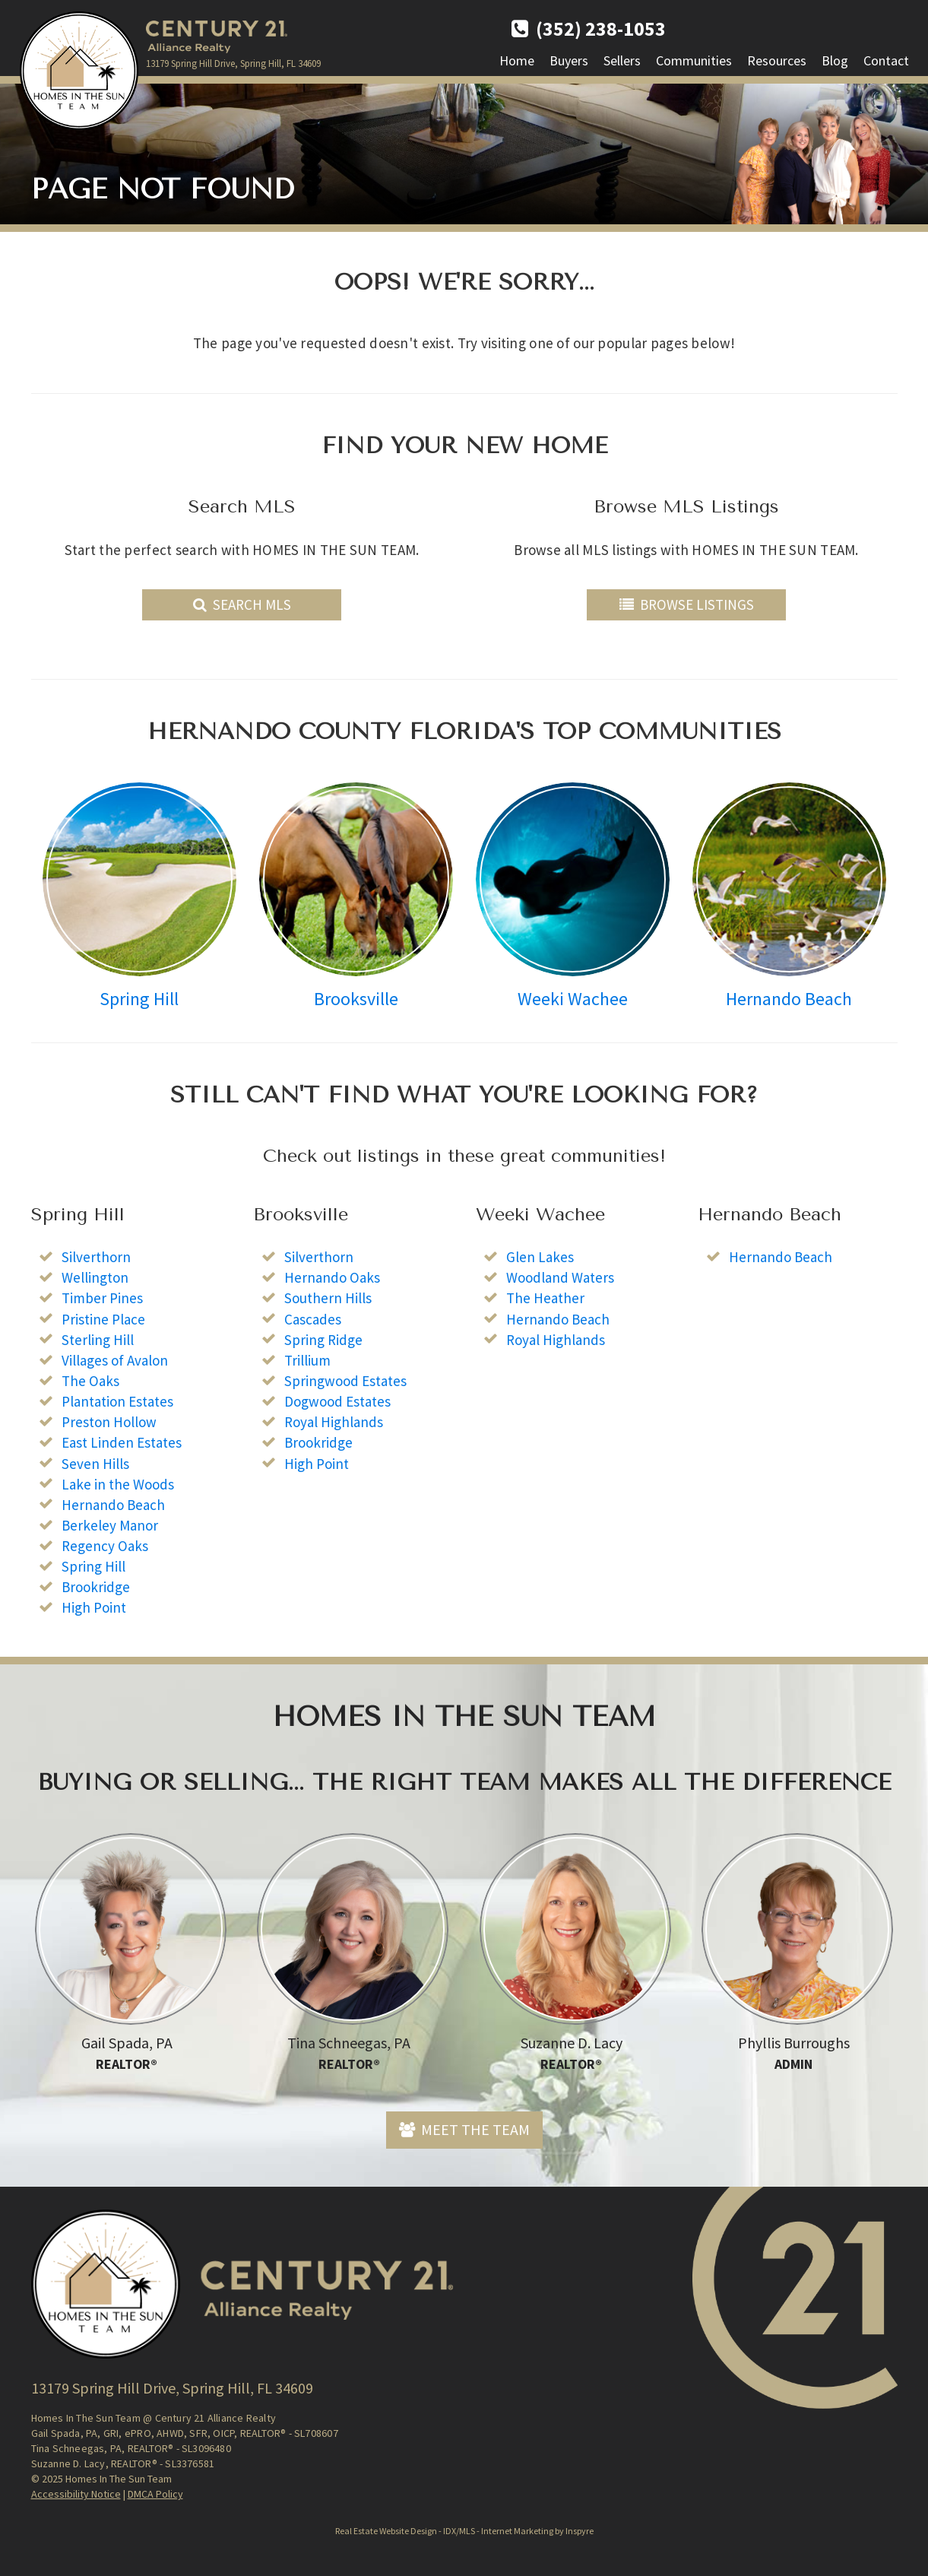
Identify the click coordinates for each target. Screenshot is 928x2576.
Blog (835, 60)
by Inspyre (574, 2530)
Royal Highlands (333, 1422)
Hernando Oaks (332, 1277)
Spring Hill (139, 998)
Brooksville (356, 998)
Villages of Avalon (115, 1360)
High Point (94, 1607)
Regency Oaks (105, 1546)
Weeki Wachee (573, 998)
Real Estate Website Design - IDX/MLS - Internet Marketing (444, 2530)
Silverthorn (96, 1257)
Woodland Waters (560, 1277)
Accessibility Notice (76, 2494)
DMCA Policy (155, 2494)
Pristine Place (103, 1319)
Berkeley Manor (110, 1525)
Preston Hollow (109, 1422)
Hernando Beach (789, 998)
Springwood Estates (345, 1381)
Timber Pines (102, 1298)
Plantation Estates (117, 1401)
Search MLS (242, 604)
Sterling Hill (98, 1340)
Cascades (312, 1319)
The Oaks (90, 1381)
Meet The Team (464, 2129)
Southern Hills (328, 1298)
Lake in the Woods (118, 1484)
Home (516, 60)
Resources (776, 60)
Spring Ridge (323, 1340)
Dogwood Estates (337, 1401)
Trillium (307, 1360)
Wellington (95, 1277)
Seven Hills (95, 1464)
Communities (694, 60)
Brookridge (96, 1587)
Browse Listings (686, 604)
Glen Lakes (540, 1257)
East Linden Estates (122, 1442)
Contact (886, 60)
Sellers (622, 60)
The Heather (545, 1298)
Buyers (569, 60)
